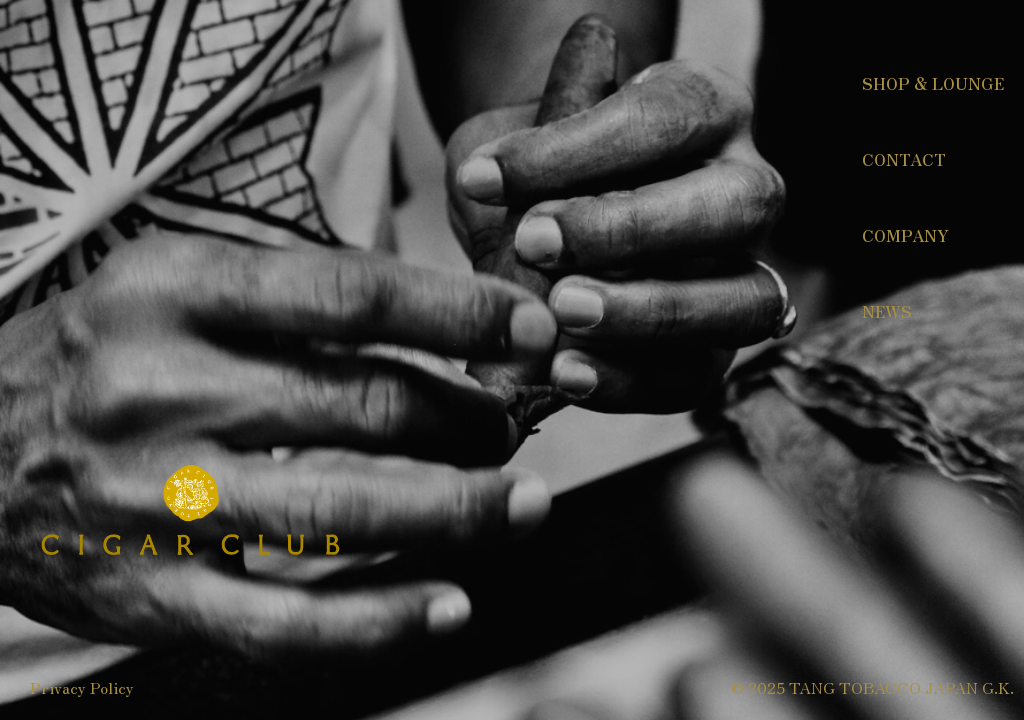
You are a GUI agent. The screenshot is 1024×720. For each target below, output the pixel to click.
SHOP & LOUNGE (933, 83)
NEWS (887, 311)
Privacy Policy (82, 687)
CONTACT (904, 159)
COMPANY (905, 235)
